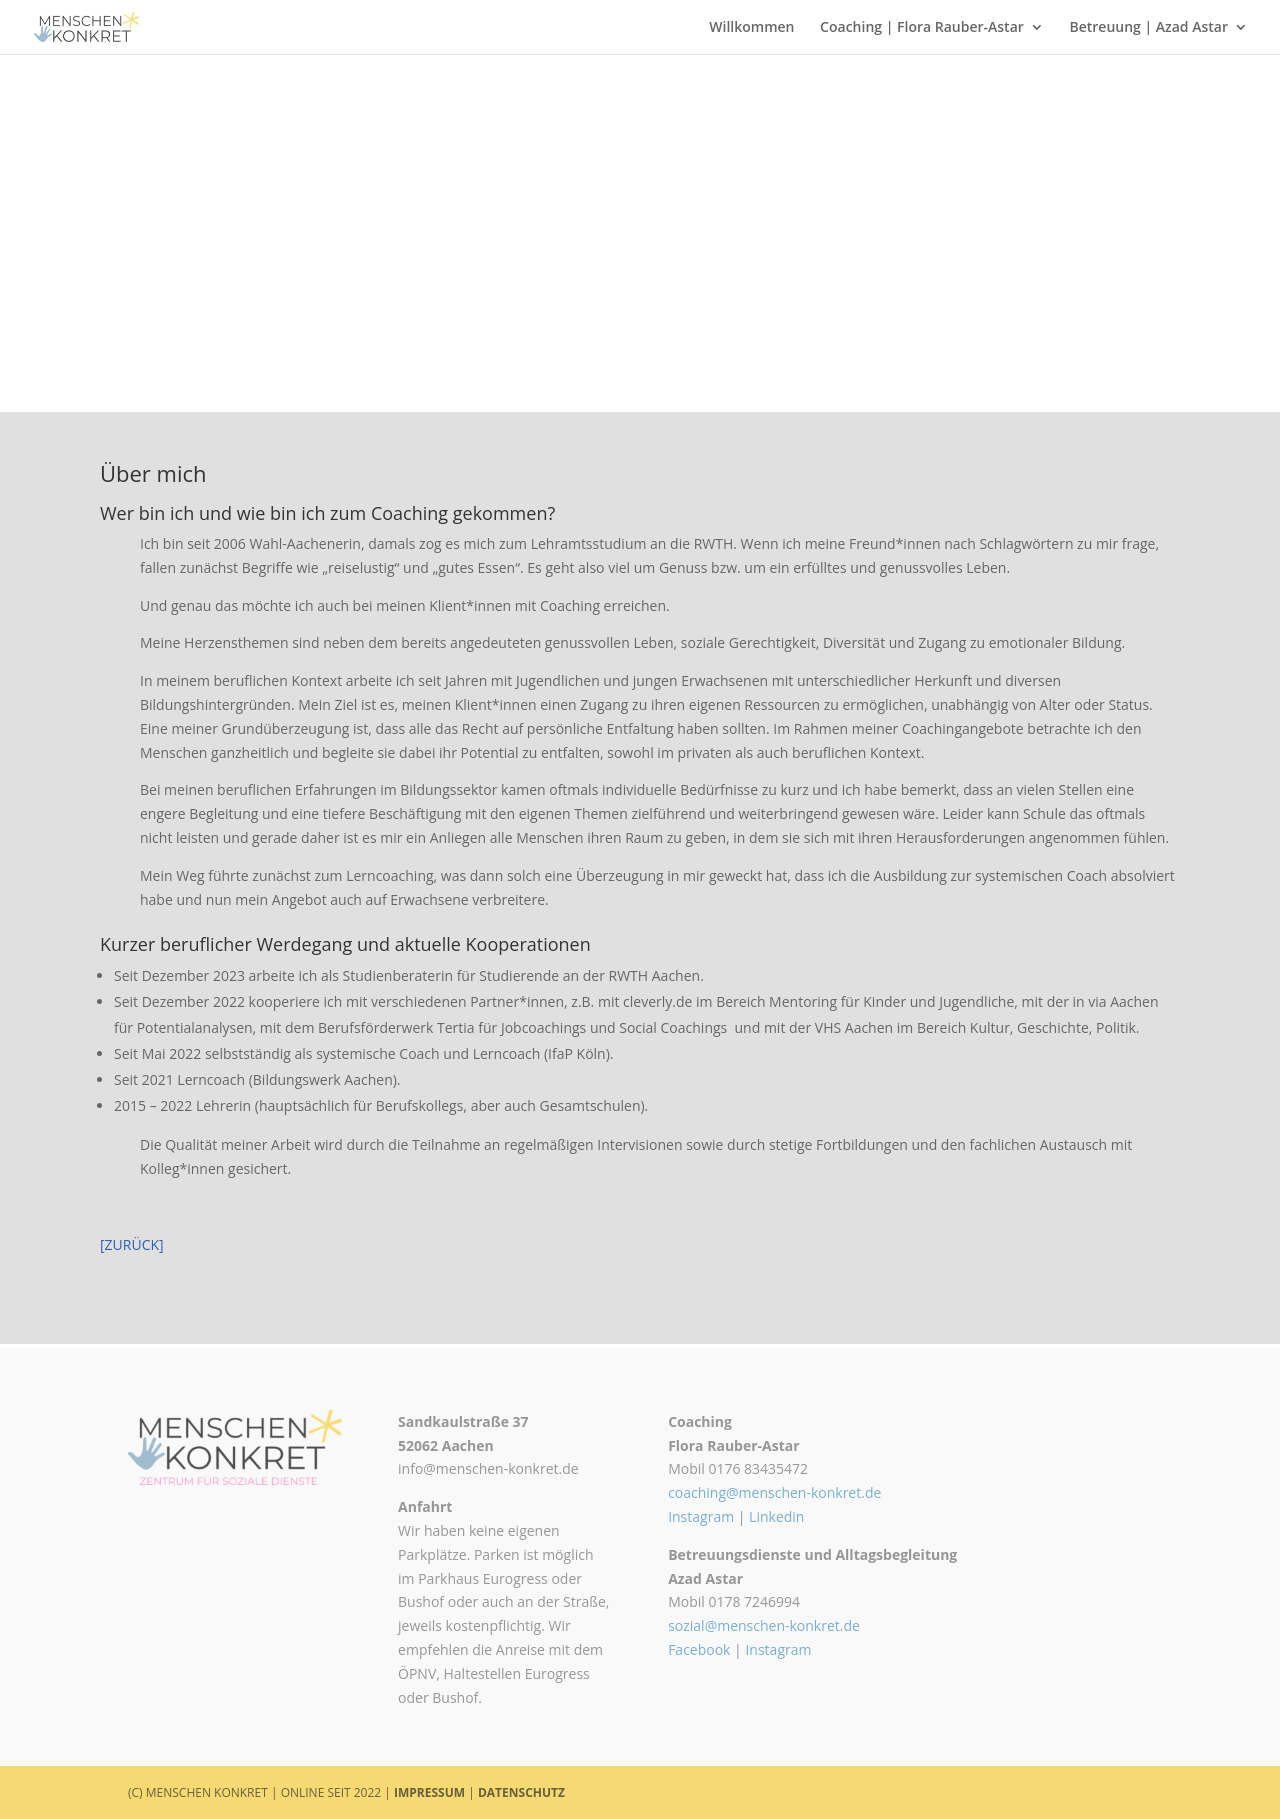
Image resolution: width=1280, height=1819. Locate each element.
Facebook (699, 1649)
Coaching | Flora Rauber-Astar (922, 28)
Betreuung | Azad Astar (1148, 28)
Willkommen (751, 28)
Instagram (701, 1516)
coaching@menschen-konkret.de (774, 1492)
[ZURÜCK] (132, 1244)
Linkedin (776, 1516)
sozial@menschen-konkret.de (764, 1625)
